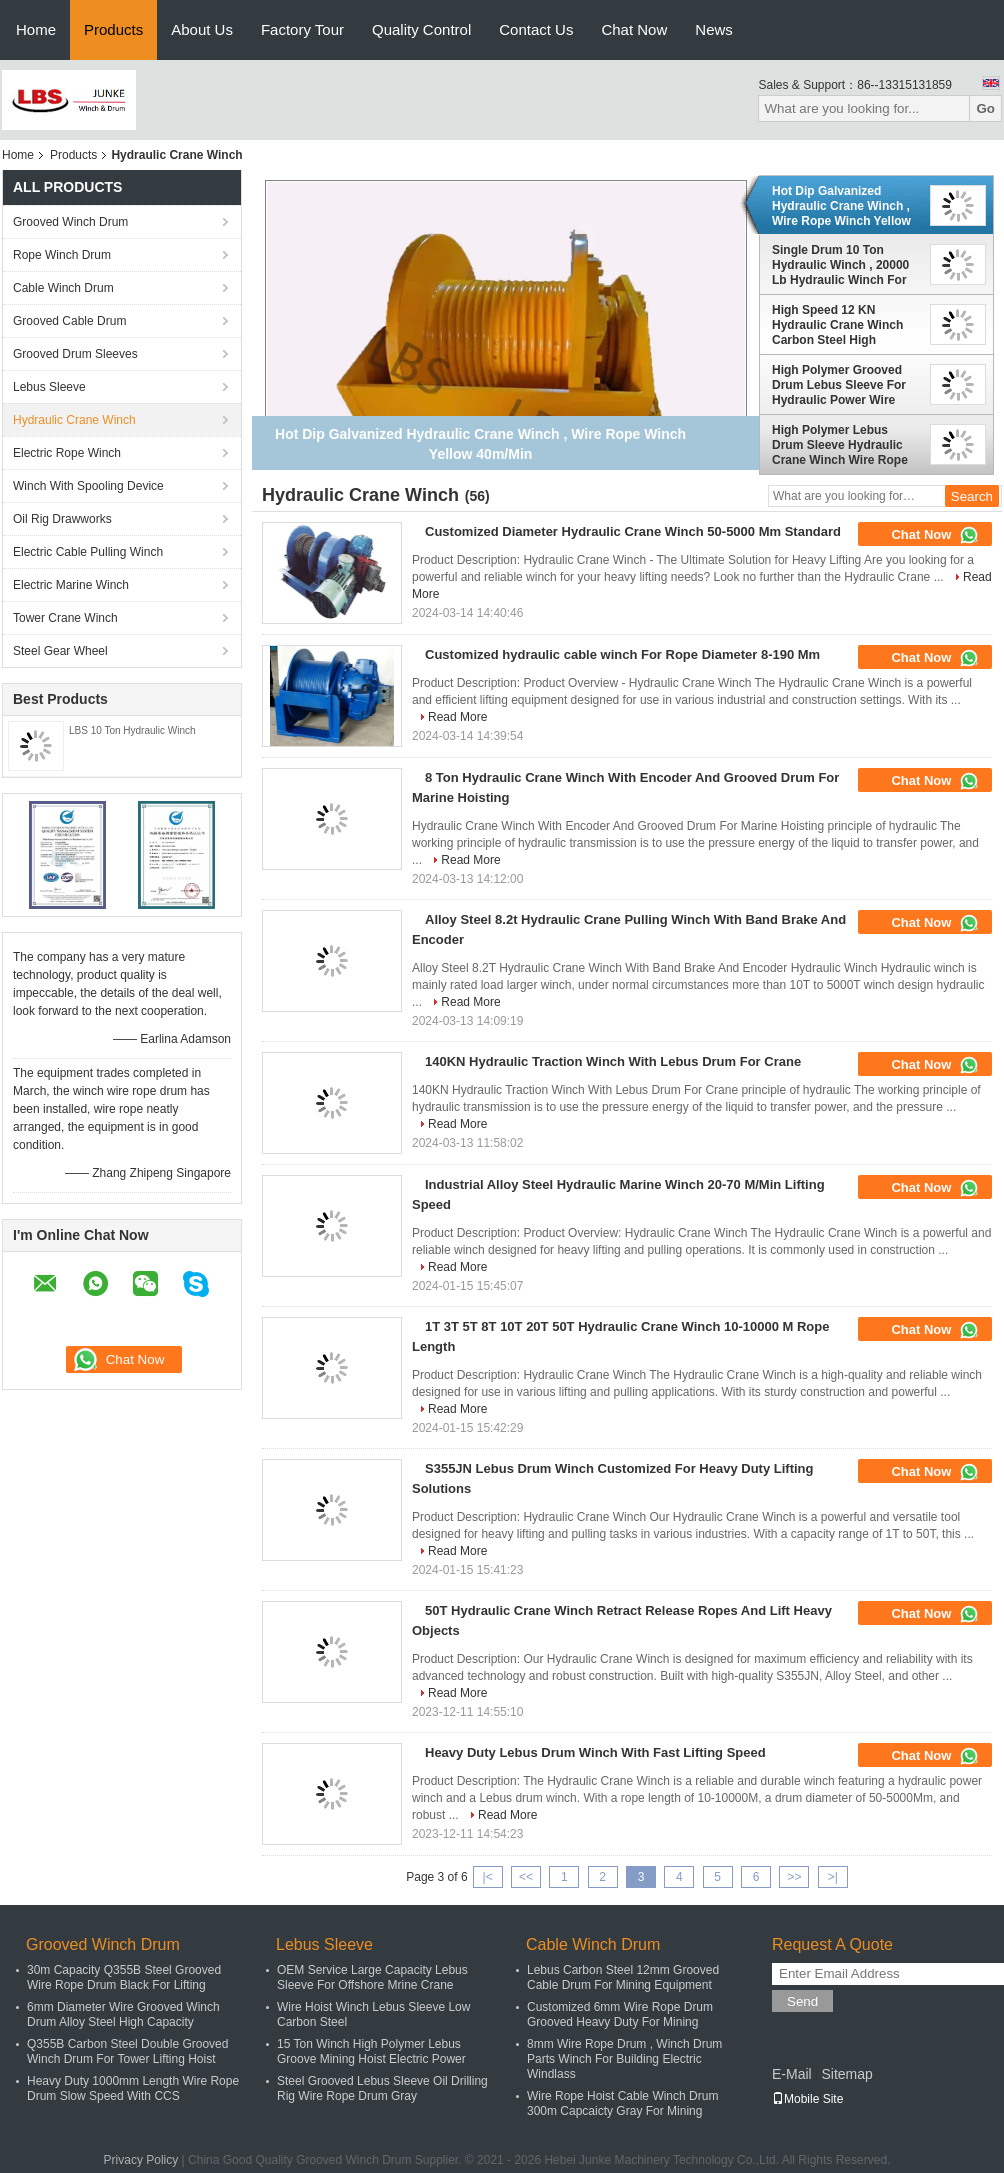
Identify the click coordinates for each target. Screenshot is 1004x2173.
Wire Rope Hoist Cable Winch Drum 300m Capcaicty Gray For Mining (622, 2103)
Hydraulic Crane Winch (74, 420)
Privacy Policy (141, 2160)
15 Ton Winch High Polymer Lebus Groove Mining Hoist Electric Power (371, 2051)
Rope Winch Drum (62, 255)
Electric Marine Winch (71, 585)
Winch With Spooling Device (88, 486)
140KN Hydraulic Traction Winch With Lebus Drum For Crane (613, 1061)
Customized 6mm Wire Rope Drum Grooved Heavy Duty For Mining (620, 2014)
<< (526, 1877)
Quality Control (421, 29)
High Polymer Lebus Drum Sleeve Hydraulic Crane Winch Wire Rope (840, 445)
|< (488, 1877)
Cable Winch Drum (63, 288)
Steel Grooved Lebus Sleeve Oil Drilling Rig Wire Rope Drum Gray (382, 2088)
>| (833, 1877)
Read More (457, 717)
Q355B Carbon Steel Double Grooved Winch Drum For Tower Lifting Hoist (127, 2051)
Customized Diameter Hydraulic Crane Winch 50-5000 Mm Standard (633, 531)
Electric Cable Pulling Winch (88, 552)
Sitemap (846, 2074)
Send (802, 2001)
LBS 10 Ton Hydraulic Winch (132, 730)
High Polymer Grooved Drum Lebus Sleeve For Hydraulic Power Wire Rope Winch (839, 385)
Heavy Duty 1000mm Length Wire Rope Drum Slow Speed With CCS (133, 2088)
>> (794, 1877)
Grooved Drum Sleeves (75, 354)
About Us (202, 29)
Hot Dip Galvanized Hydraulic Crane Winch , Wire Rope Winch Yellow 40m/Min (841, 206)
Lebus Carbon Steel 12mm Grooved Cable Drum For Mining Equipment (623, 1977)
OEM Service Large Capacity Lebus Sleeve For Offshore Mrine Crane (372, 1977)
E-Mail (792, 2074)
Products (113, 29)
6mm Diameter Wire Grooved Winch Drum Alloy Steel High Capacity (123, 2014)
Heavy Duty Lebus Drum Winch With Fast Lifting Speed (595, 1752)
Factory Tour (302, 29)
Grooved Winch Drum (70, 222)
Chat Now (634, 29)
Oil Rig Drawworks (62, 519)
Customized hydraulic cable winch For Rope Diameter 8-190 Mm (622, 654)
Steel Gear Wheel (60, 651)
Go (985, 108)
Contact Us (536, 29)
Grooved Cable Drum (69, 321)
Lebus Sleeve (49, 387)
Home (36, 29)
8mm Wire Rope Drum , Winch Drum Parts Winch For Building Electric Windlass (624, 2059)
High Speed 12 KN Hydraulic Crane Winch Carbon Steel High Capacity (837, 325)
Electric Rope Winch (67, 453)
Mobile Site (807, 2099)
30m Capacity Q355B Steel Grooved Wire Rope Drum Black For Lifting (124, 1977)
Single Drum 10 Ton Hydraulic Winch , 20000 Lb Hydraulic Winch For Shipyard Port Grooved (840, 265)
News (714, 29)
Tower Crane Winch (65, 618)
